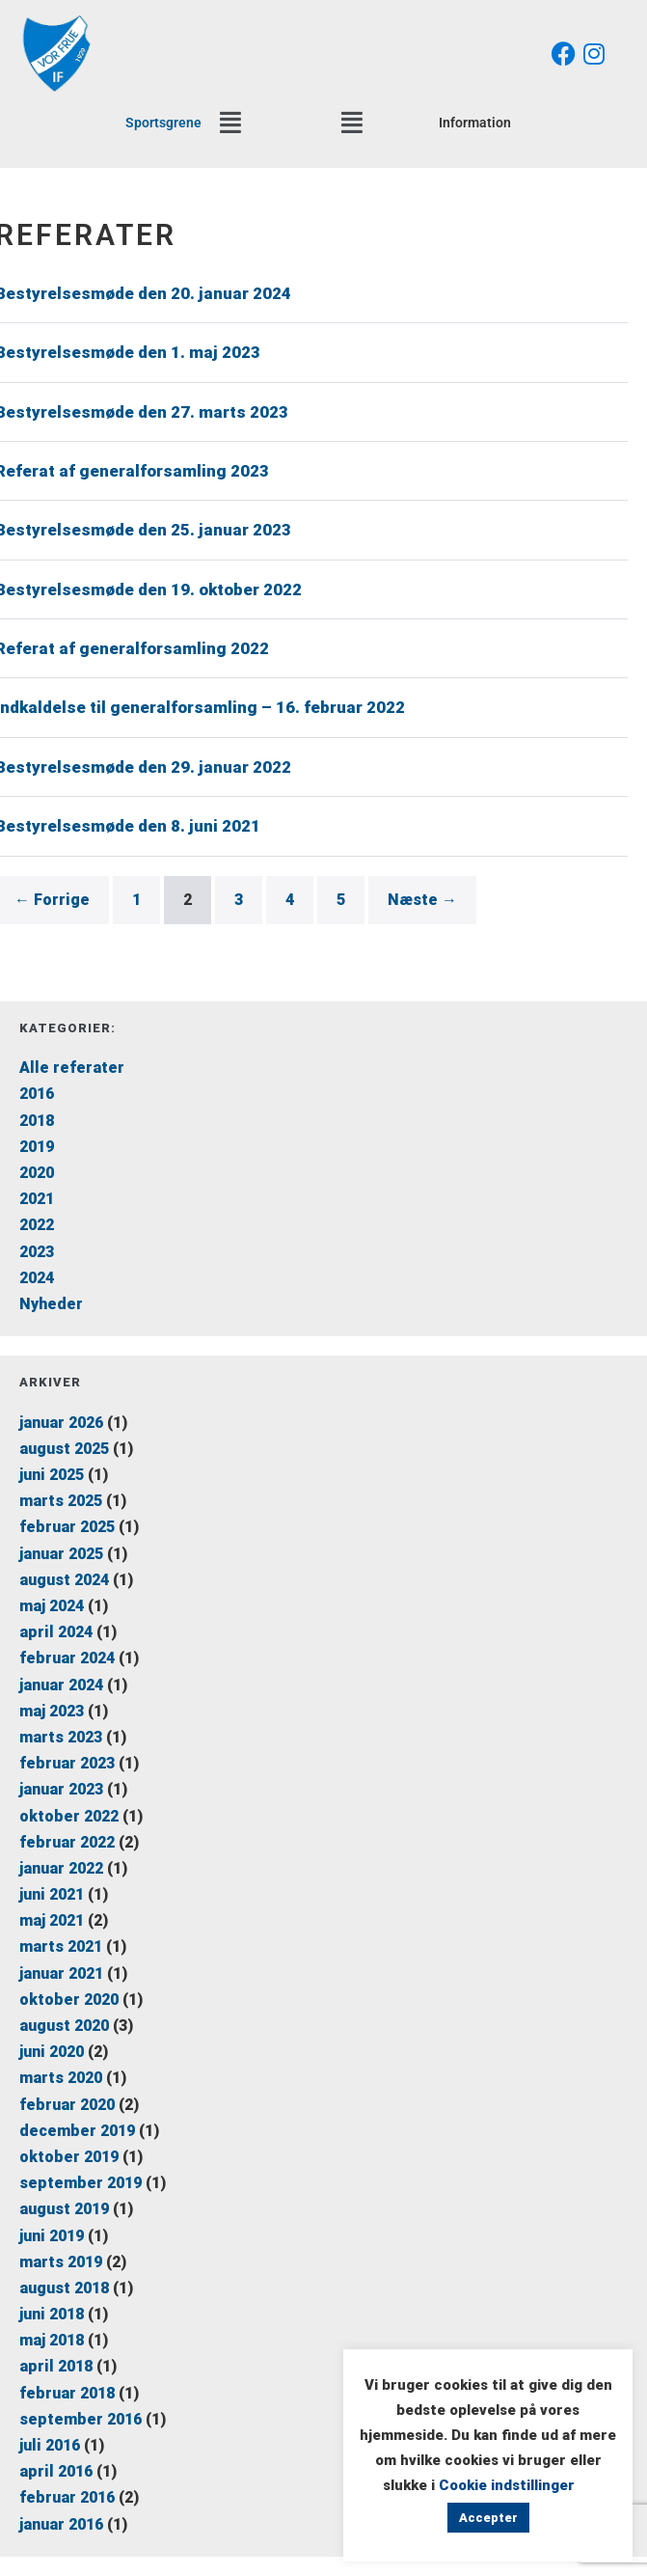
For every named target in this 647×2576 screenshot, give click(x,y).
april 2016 (56, 2471)
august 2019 (64, 2209)
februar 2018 (67, 2393)
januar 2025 (61, 1554)
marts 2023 (60, 1737)
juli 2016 (49, 2445)
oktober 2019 (69, 2157)
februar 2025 (67, 1527)
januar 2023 (61, 1789)
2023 (36, 1252)
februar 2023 (67, 1763)
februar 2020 (67, 2105)
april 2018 (56, 2366)
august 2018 (64, 2288)
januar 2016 (61, 2524)
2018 (36, 1120)
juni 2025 (51, 1475)
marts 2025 (60, 1501)
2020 (36, 1173)
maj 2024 (51, 1606)
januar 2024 (61, 1685)
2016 (36, 1093)
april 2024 (56, 1632)
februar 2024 (67, 1658)
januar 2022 (61, 1868)
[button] (230, 122)
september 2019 (80, 2183)
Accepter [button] (488, 2517)
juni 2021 (51, 1894)
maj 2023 (51, 1711)
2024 (36, 1278)
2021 (36, 1199)
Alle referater (71, 1067)
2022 (36, 1225)
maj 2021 (51, 1920)
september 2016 (80, 2419)
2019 (36, 1146)
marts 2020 (60, 2078)
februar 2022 (67, 1842)
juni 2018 (51, 2314)
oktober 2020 (69, 1999)
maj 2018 (51, 2340)
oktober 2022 (69, 1816)
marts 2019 (60, 2262)
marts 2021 (60, 1946)
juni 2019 (51, 2236)
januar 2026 (61, 1422)
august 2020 (64, 2025)
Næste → (422, 900)
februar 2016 (67, 2497)
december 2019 (77, 2131)
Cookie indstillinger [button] (507, 2485)
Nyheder (51, 1304)
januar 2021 (61, 1973)
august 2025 (64, 1448)
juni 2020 (51, 2051)
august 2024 (64, 1580)
